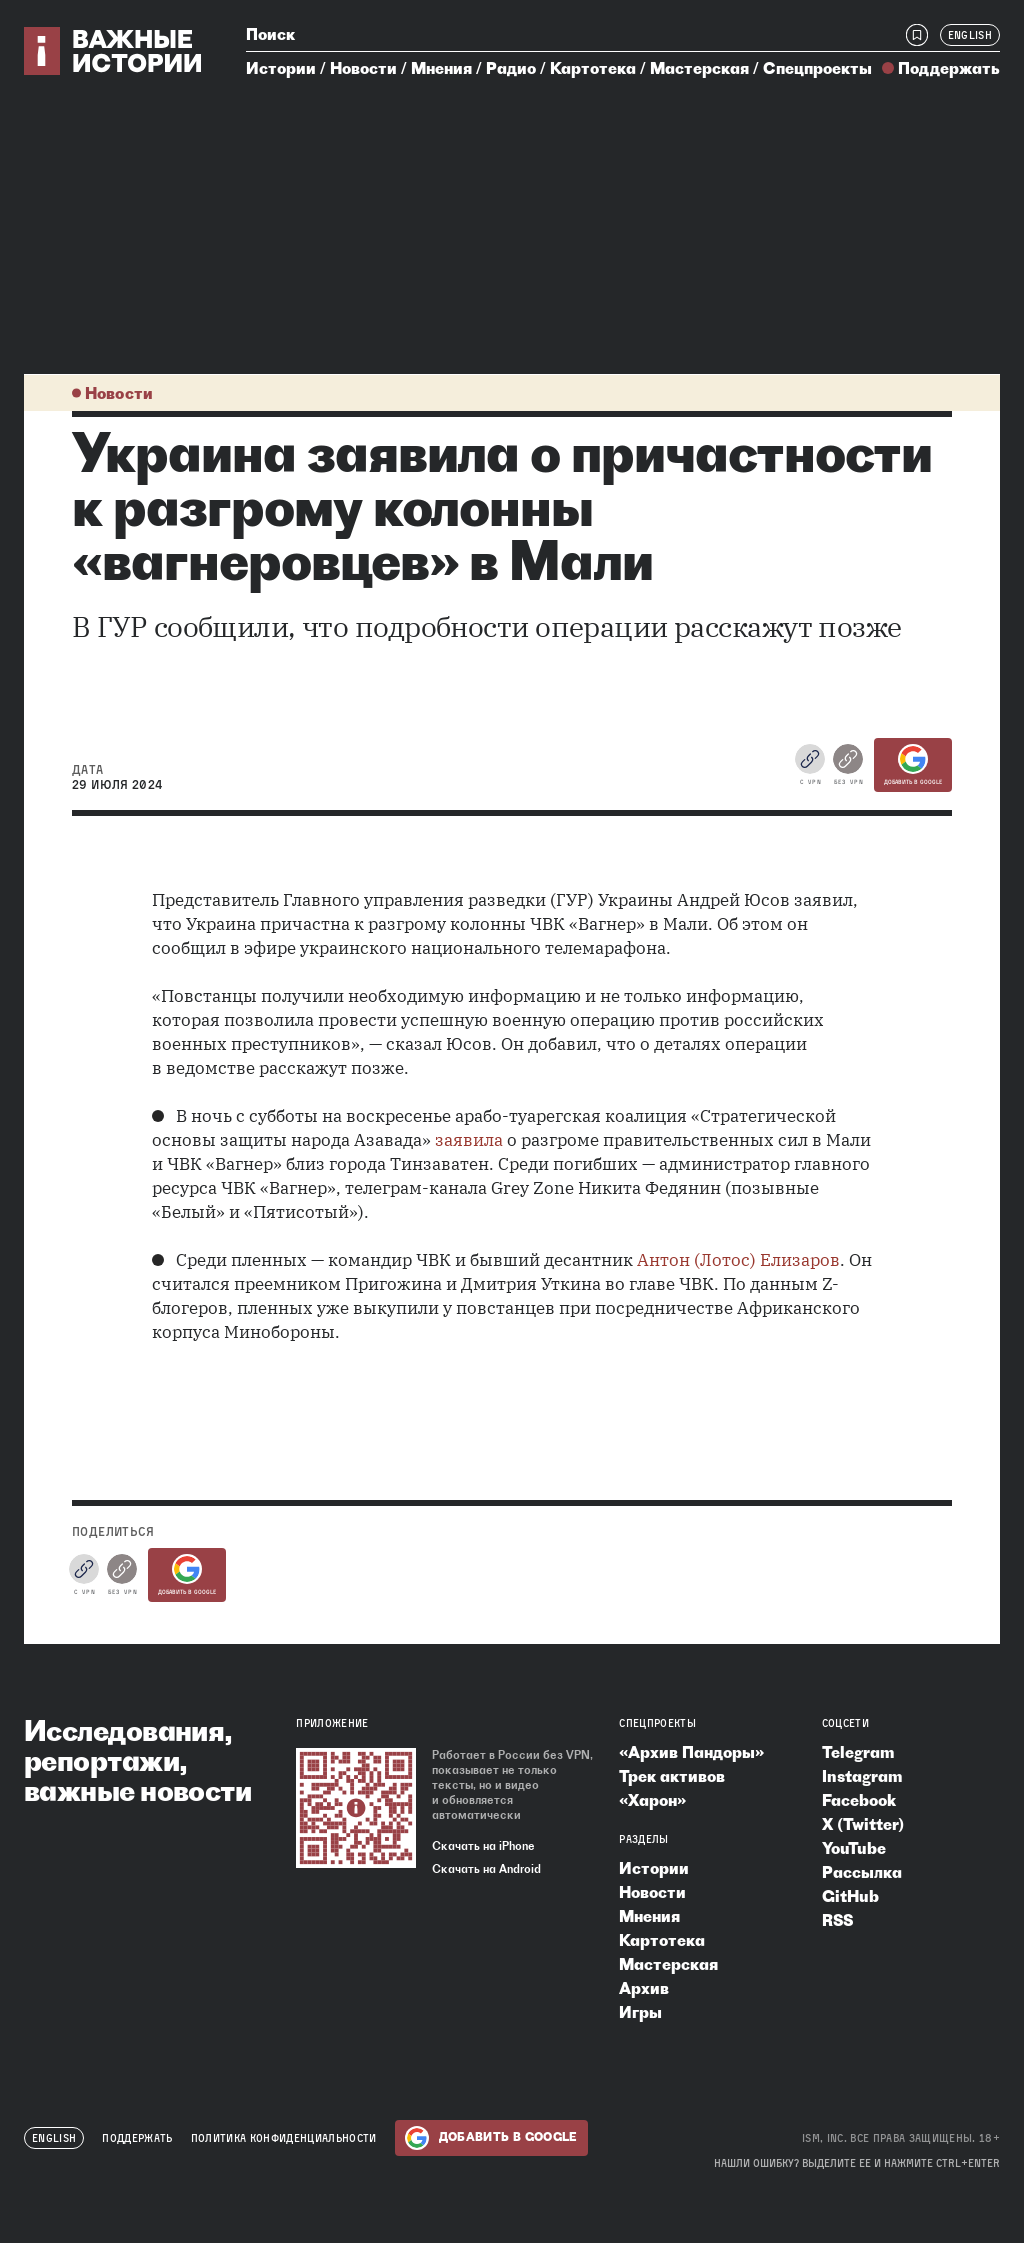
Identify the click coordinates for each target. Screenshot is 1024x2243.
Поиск (270, 34)
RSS (837, 1920)
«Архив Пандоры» (691, 1752)
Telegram (858, 1752)
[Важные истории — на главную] (113, 51)
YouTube (854, 1848)
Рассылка (862, 1872)
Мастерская (699, 68)
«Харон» (652, 1800)
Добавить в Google (913, 765)
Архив (644, 1988)
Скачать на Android (486, 1869)
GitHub (850, 1896)
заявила (469, 1140)
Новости (363, 68)
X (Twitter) (863, 1824)
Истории (281, 68)
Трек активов (672, 1776)
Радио (511, 68)
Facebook (859, 1800)
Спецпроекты (817, 68)
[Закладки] (917, 35)
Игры (640, 2012)
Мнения (441, 68)
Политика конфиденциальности (284, 2138)
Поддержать (949, 68)
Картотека (593, 68)
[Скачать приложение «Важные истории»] (356, 1808)
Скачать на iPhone (483, 1846)
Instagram (862, 1776)
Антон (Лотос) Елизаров (738, 1260)
